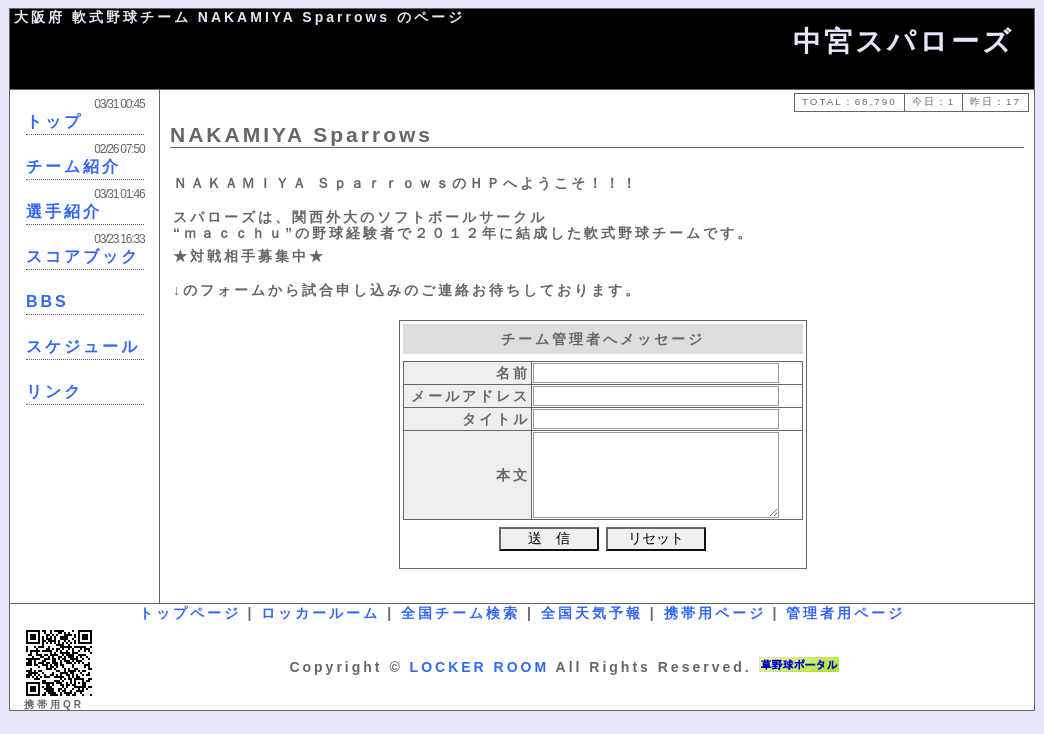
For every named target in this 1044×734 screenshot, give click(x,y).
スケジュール (83, 346)
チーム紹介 (73, 166)
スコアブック (83, 256)
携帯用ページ (715, 628)
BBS (47, 301)
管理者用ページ (845, 628)
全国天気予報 (592, 628)
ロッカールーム (320, 628)
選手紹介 (64, 211)
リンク (54, 391)
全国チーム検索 (460, 628)
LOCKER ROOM (480, 682)
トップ (54, 121)
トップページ (190, 628)
